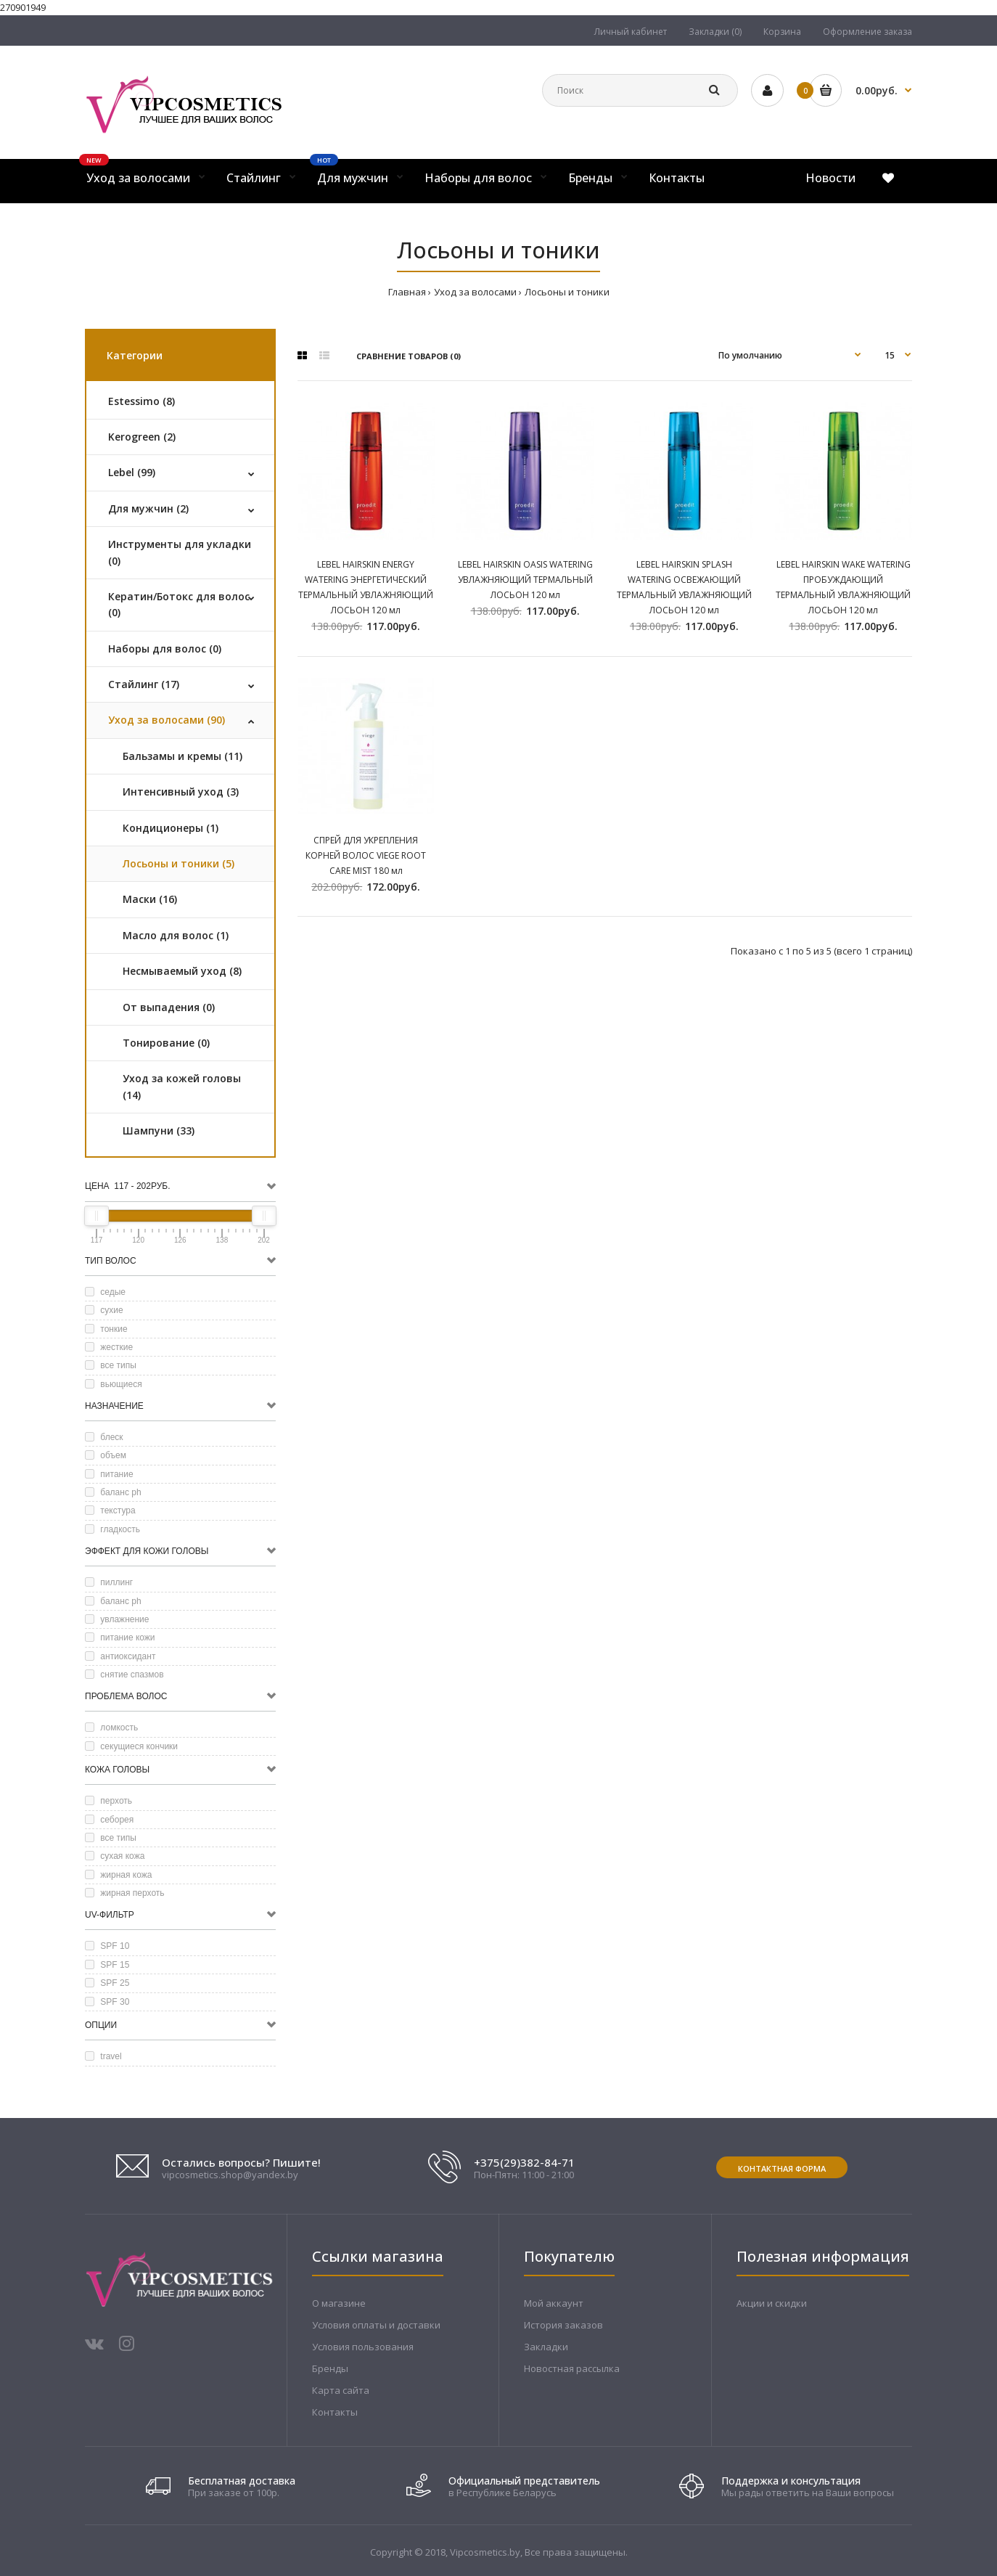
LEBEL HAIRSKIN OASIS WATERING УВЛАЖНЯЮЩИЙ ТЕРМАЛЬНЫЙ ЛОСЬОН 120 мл (525, 579)
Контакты (335, 2411)
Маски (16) (150, 899)
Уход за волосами (475, 291)
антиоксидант (120, 1656)
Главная (407, 291)
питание (109, 1474)
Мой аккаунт (553, 2303)
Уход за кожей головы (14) (182, 1086)
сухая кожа (114, 1856)
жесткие (109, 1347)
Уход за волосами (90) (166, 720)
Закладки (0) (715, 31)
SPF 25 (107, 1983)
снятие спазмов (124, 1674)
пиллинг (109, 1582)
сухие (104, 1310)
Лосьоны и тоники (567, 291)
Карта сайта (340, 2390)
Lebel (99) (131, 472)
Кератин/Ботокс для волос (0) (179, 604)
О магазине (339, 2303)
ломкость (111, 1727)
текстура (110, 1510)
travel (103, 2056)
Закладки (546, 2346)
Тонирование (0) (166, 1043)
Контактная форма (782, 2168)
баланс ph (113, 1492)
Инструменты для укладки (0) (179, 552)
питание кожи (120, 1637)
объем (105, 1455)
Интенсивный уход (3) (181, 791)
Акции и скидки (772, 2303)
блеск (104, 1437)
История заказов (563, 2324)
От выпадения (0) (169, 1007)
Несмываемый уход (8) (182, 971)
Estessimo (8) (141, 401)
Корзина (782, 31)
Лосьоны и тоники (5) (178, 863)
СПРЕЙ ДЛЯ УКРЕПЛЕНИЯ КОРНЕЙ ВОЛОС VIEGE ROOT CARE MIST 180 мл (365, 855)
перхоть (108, 1801)
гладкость (112, 1529)
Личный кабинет (630, 31)
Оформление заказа (867, 31)
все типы (110, 1365)
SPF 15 (107, 1965)
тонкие (106, 1329)
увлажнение (117, 1619)
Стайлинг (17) (143, 684)
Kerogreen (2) (142, 436)
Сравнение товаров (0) (408, 356)
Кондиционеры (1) (170, 828)
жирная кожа (118, 1875)
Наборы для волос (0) (164, 648)
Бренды (330, 2368)
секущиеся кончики (131, 1746)
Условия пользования (363, 2346)
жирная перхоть (125, 1893)
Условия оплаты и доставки (376, 2324)
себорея (109, 1820)
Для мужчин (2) (148, 508)
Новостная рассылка (572, 2368)
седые (105, 1292)
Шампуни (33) (158, 1130)
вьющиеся (113, 1384)
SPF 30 (107, 2002)
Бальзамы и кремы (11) (182, 756)
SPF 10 (107, 1946)
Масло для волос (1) (176, 935)
